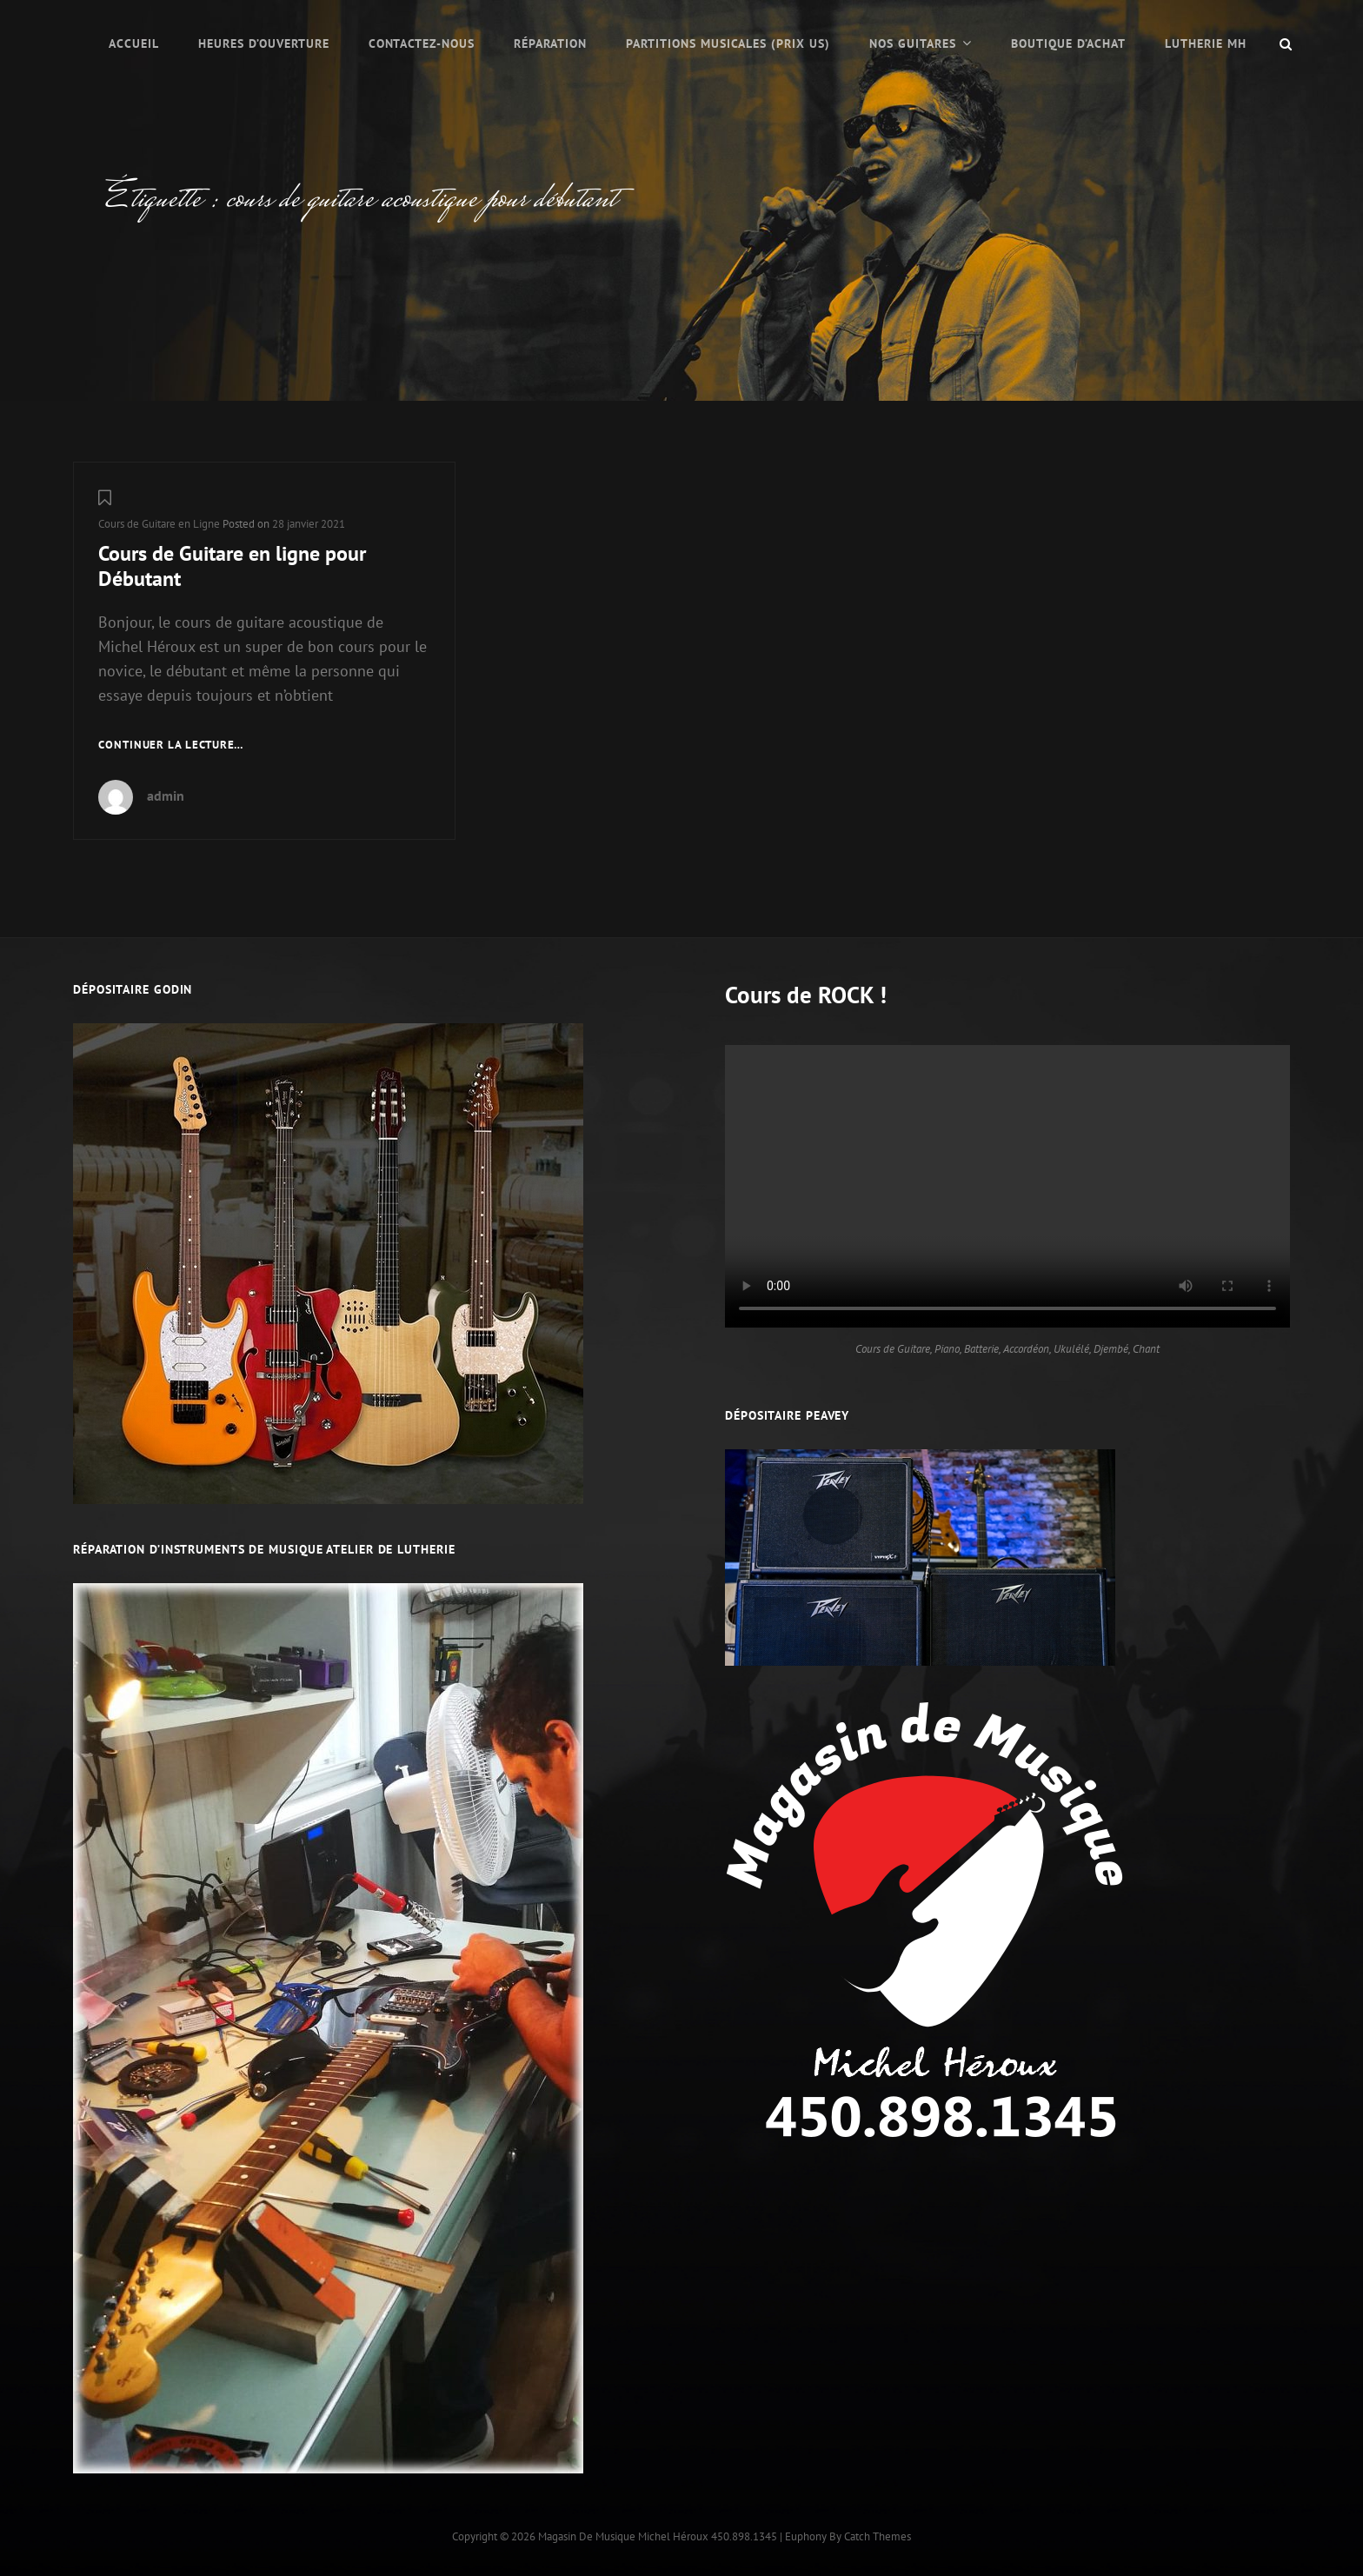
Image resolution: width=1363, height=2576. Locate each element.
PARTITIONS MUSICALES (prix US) (728, 43)
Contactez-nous (422, 43)
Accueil (134, 43)
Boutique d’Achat (1068, 43)
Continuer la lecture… (171, 745)
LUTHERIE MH (1206, 43)
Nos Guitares (912, 43)
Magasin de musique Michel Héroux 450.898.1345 (657, 2536)
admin (165, 795)
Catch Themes (877, 2536)
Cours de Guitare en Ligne (159, 523)
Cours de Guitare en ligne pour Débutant (232, 566)
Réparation (550, 43)
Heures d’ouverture (263, 43)
